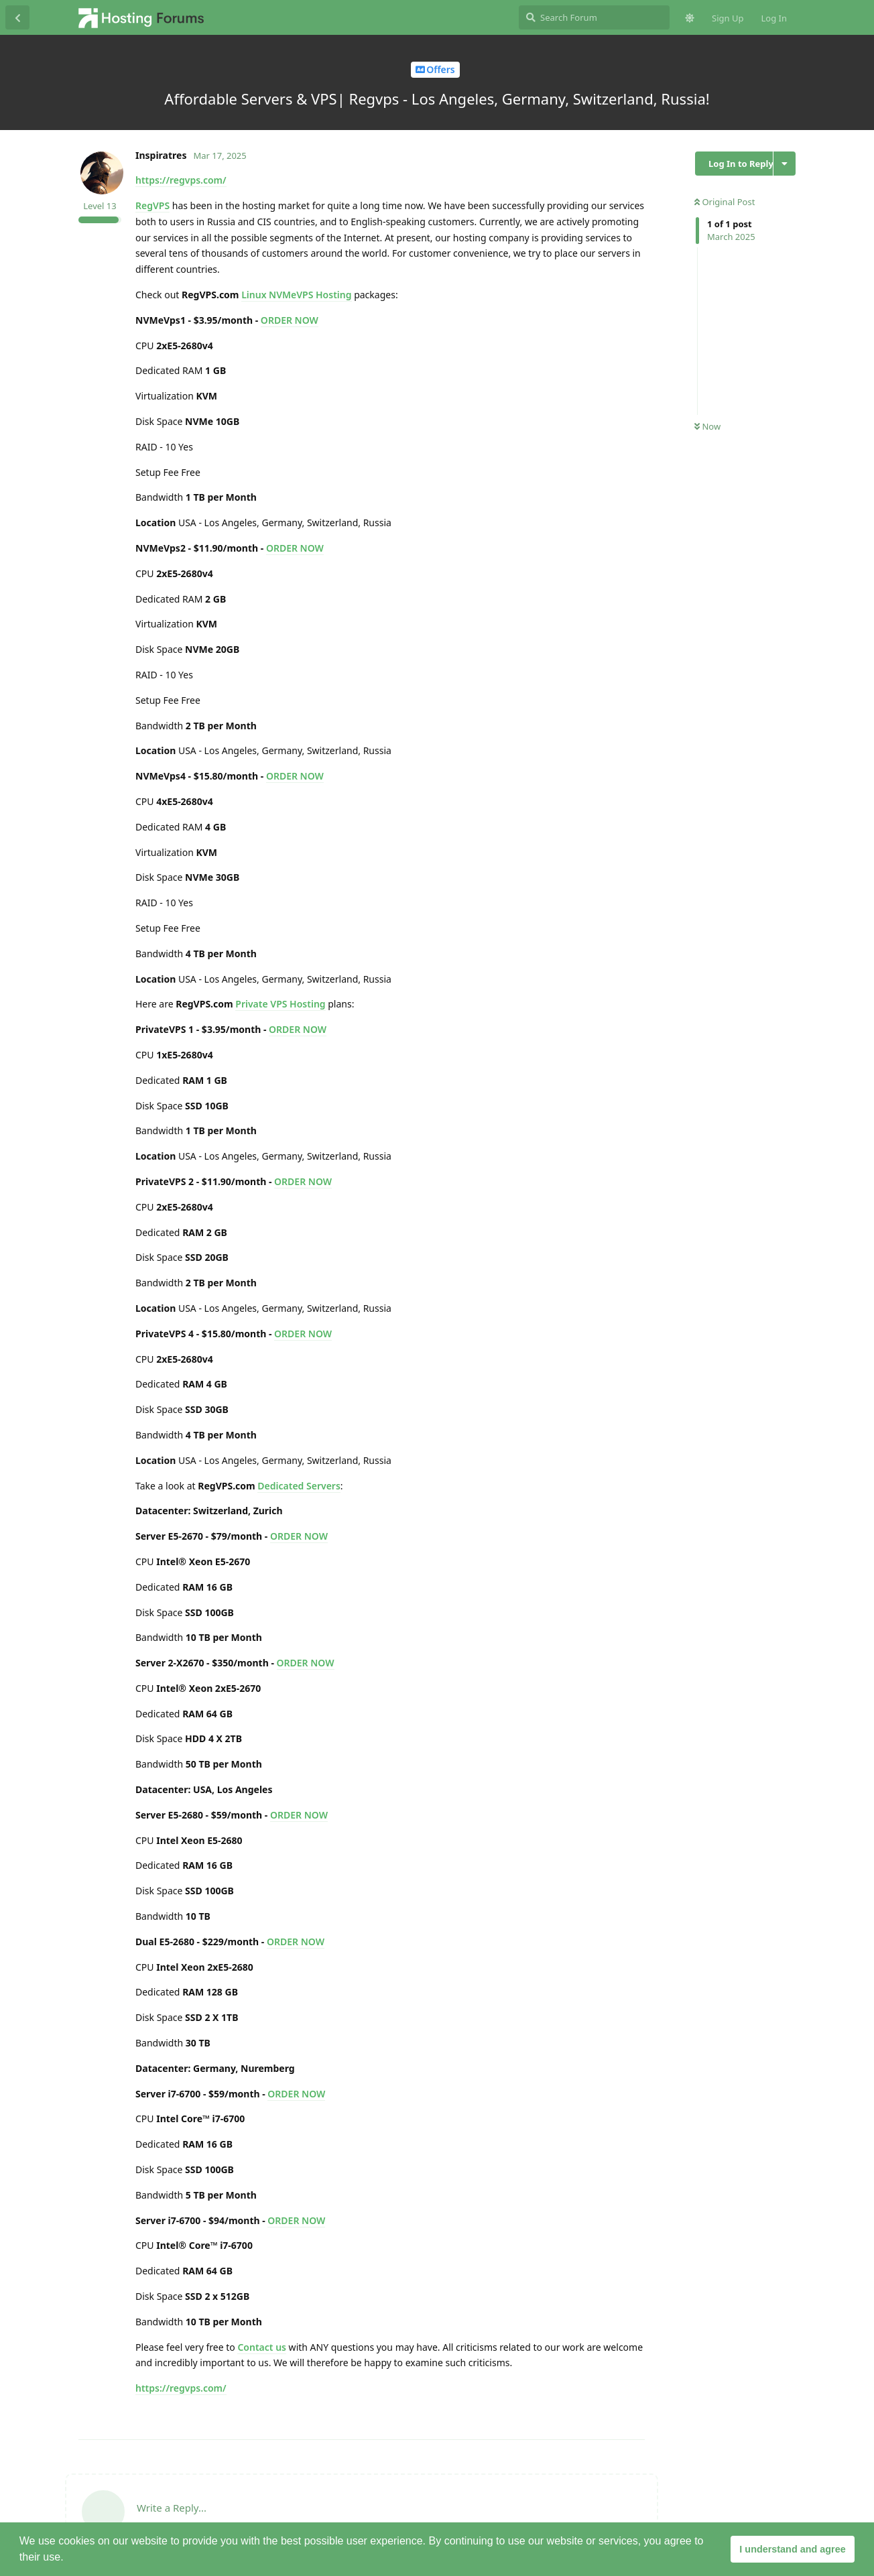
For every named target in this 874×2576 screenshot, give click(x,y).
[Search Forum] (594, 17)
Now (707, 426)
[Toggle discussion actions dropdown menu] (784, 163)
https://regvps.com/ (181, 180)
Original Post (724, 202)
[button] (68, 2559)
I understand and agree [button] (792, 2549)
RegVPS (152, 205)
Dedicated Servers (298, 1485)
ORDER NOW (289, 320)
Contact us (261, 2347)
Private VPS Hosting (280, 1003)
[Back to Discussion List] (17, 17)
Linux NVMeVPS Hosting (296, 294)
